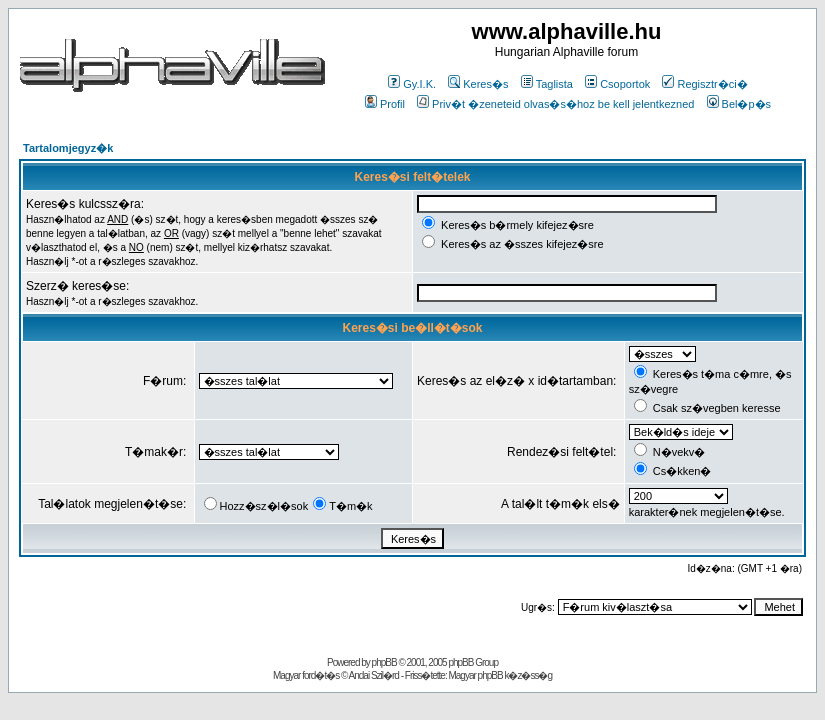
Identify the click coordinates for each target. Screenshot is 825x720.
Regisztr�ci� (704, 84)
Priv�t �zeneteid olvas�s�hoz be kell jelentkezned (555, 104)
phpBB (384, 662)
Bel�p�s (739, 104)
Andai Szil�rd (374, 675)
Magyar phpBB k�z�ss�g (500, 675)
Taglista (547, 84)
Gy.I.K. (412, 84)
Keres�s (478, 84)
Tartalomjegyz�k (68, 148)
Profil (385, 104)
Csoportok (617, 84)
